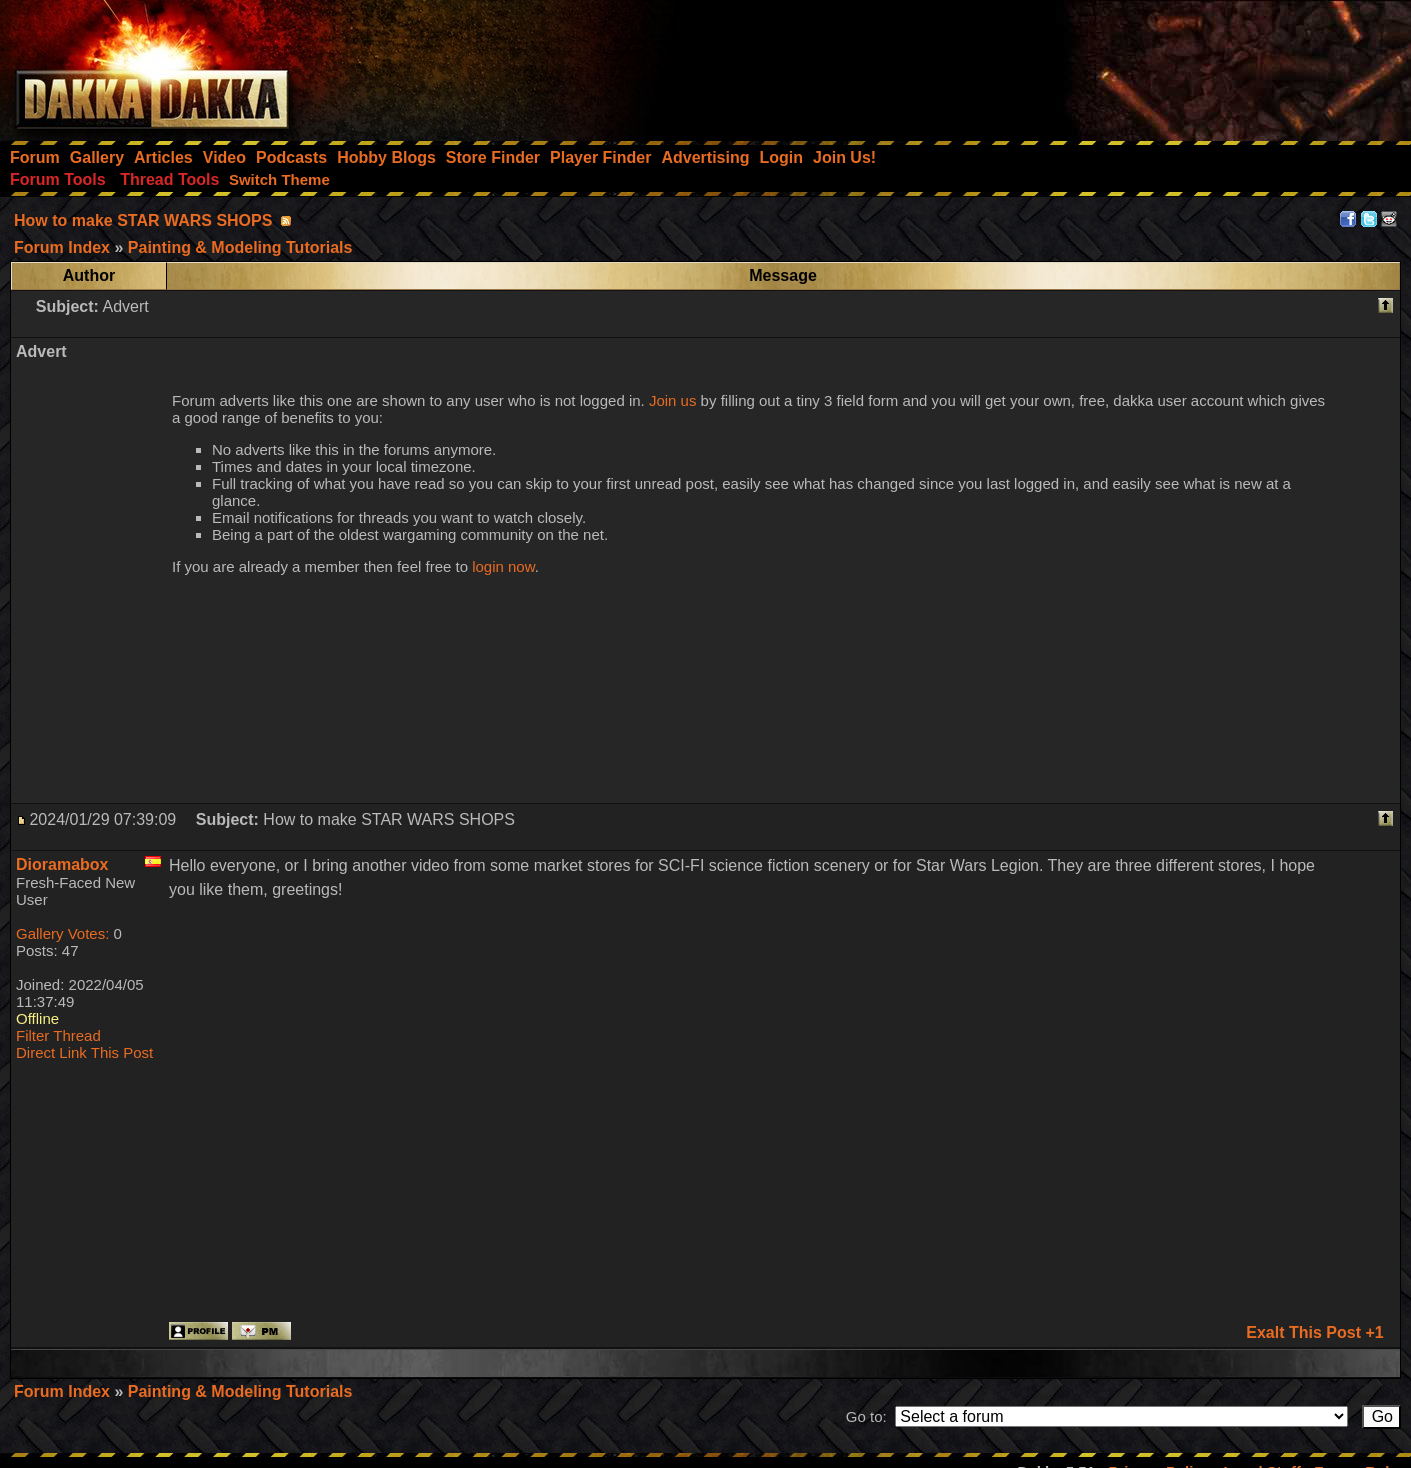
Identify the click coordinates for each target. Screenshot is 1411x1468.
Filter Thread (58, 1035)
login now (503, 566)
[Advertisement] (1142, 65)
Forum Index (64, 1391)
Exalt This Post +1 (1314, 1332)
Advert (125, 306)
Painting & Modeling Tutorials (240, 1391)
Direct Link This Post (84, 1052)
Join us (673, 400)
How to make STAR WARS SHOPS (143, 220)
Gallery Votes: (62, 933)
